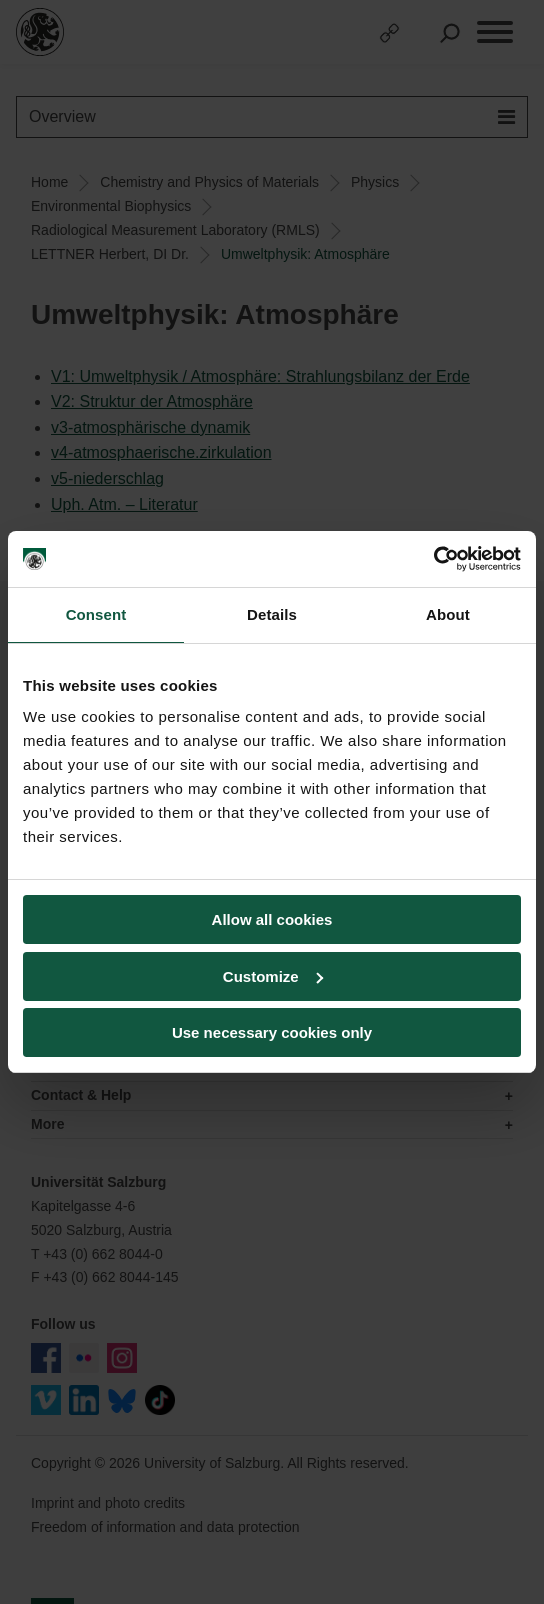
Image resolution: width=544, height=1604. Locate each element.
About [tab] (448, 614)
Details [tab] (272, 614)
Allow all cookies (272, 919)
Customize (273, 976)
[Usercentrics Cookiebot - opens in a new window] (433, 559)
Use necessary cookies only (272, 1032)
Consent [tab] (96, 614)
